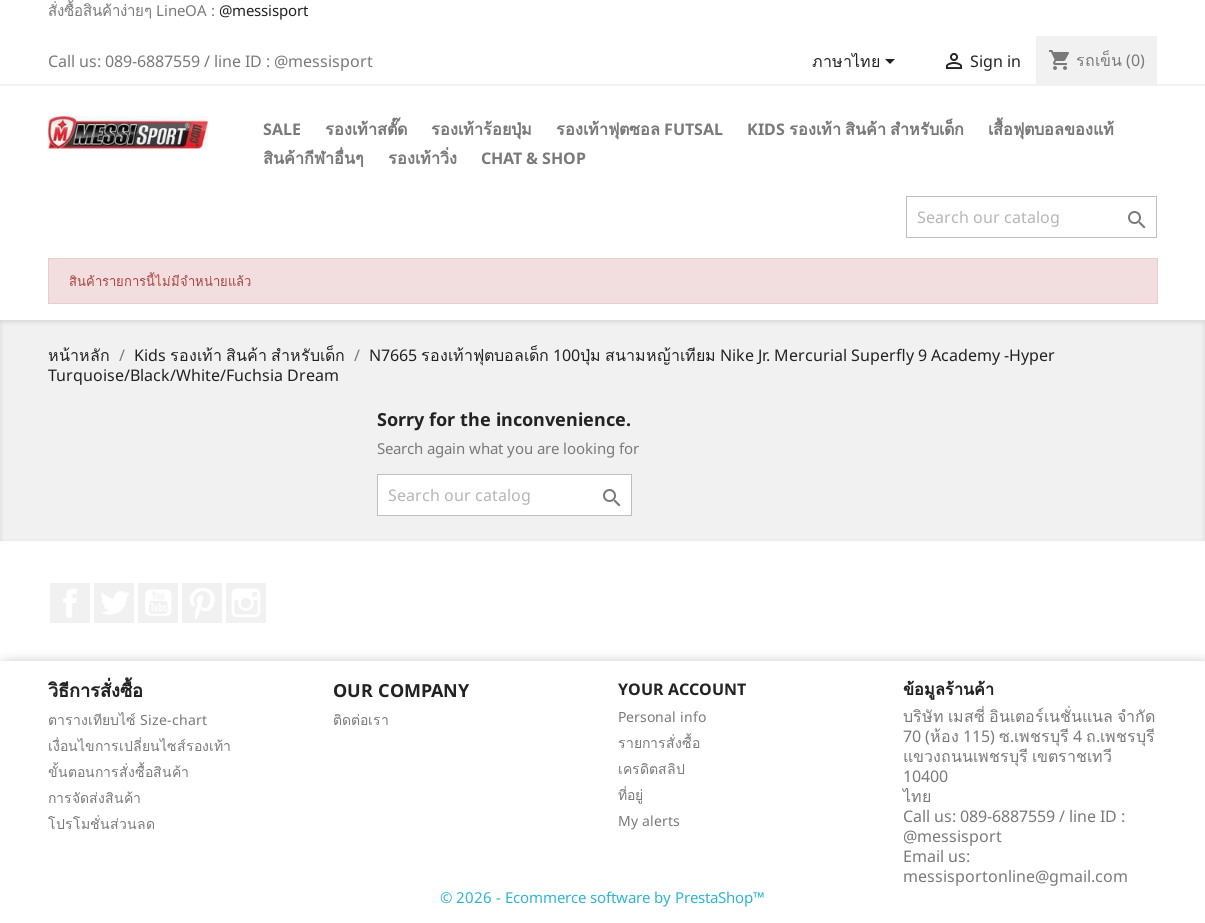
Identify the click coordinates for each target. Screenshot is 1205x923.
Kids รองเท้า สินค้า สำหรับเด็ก (855, 129)
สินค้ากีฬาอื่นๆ (313, 158)
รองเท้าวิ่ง (422, 158)
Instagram (246, 603)
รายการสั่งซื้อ (659, 742)
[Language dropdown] (857, 63)
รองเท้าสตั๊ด (366, 129)
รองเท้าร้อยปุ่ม (481, 129)
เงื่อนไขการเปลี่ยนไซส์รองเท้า (139, 745)
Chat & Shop (533, 158)
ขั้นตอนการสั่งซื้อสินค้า (118, 771)
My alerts (649, 820)
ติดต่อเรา (361, 719)
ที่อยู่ (630, 794)
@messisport (263, 10)
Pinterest (202, 603)
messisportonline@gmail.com (1015, 876)
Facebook (70, 603)
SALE (282, 129)
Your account (682, 689)
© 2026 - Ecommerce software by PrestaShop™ (602, 897)
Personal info (662, 716)
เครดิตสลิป (651, 768)
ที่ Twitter (114, 603)
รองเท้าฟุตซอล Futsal (639, 129)
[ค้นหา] (1031, 217)
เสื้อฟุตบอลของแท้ (1051, 129)
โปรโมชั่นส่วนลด (101, 823)
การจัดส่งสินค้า (94, 797)
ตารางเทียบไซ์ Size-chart (127, 719)
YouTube (158, 603)
